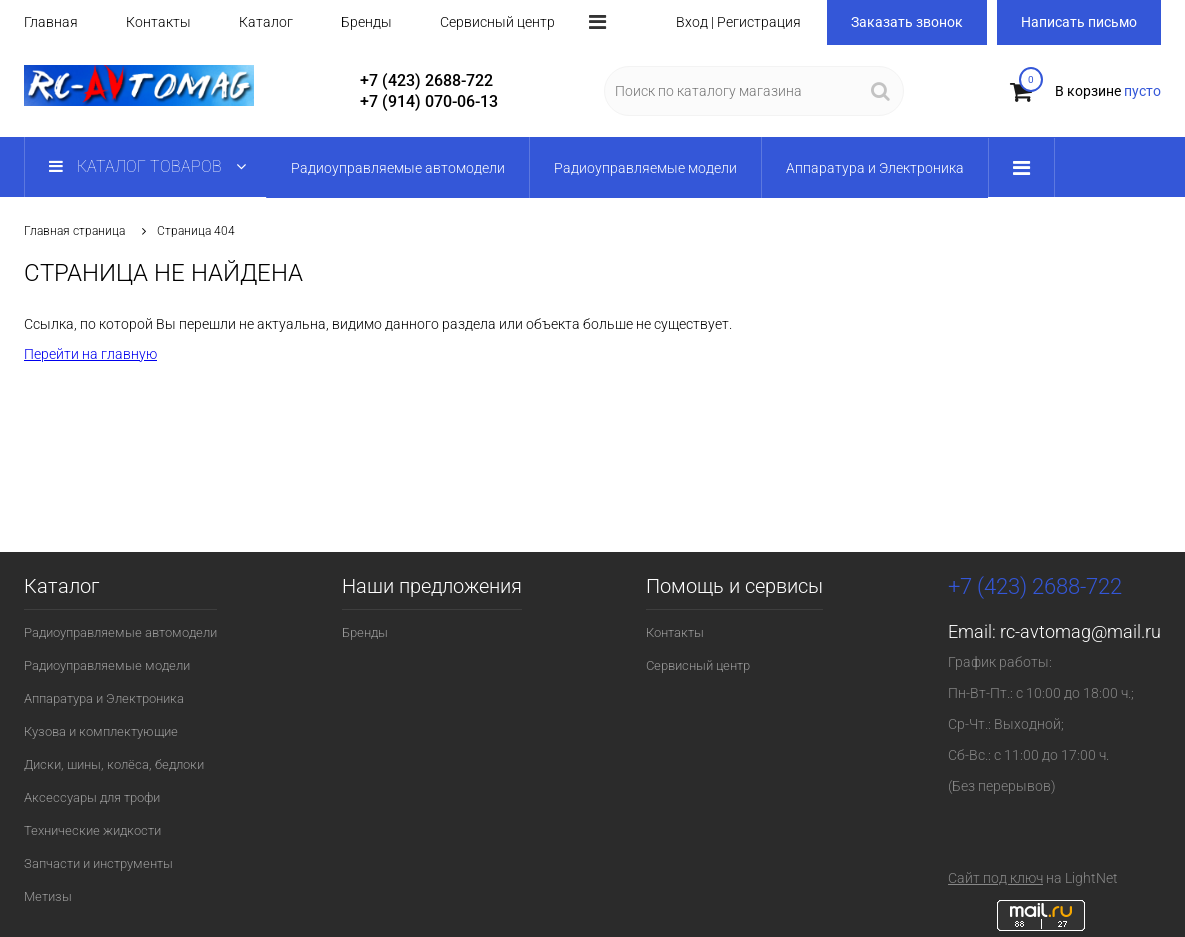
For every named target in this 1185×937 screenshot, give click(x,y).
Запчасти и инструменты (98, 863)
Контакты (158, 22)
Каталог (266, 22)
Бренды (366, 22)
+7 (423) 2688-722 (426, 80)
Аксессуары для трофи (92, 797)
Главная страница (74, 231)
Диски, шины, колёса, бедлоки (114, 764)
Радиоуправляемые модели (107, 665)
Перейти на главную (90, 354)
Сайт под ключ (995, 878)
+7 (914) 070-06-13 (429, 101)
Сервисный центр (497, 22)
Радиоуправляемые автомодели (120, 632)
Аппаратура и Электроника (104, 698)
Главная (51, 22)
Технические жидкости (92, 830)
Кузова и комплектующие (101, 731)
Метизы (48, 896)
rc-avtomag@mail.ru (1080, 631)
